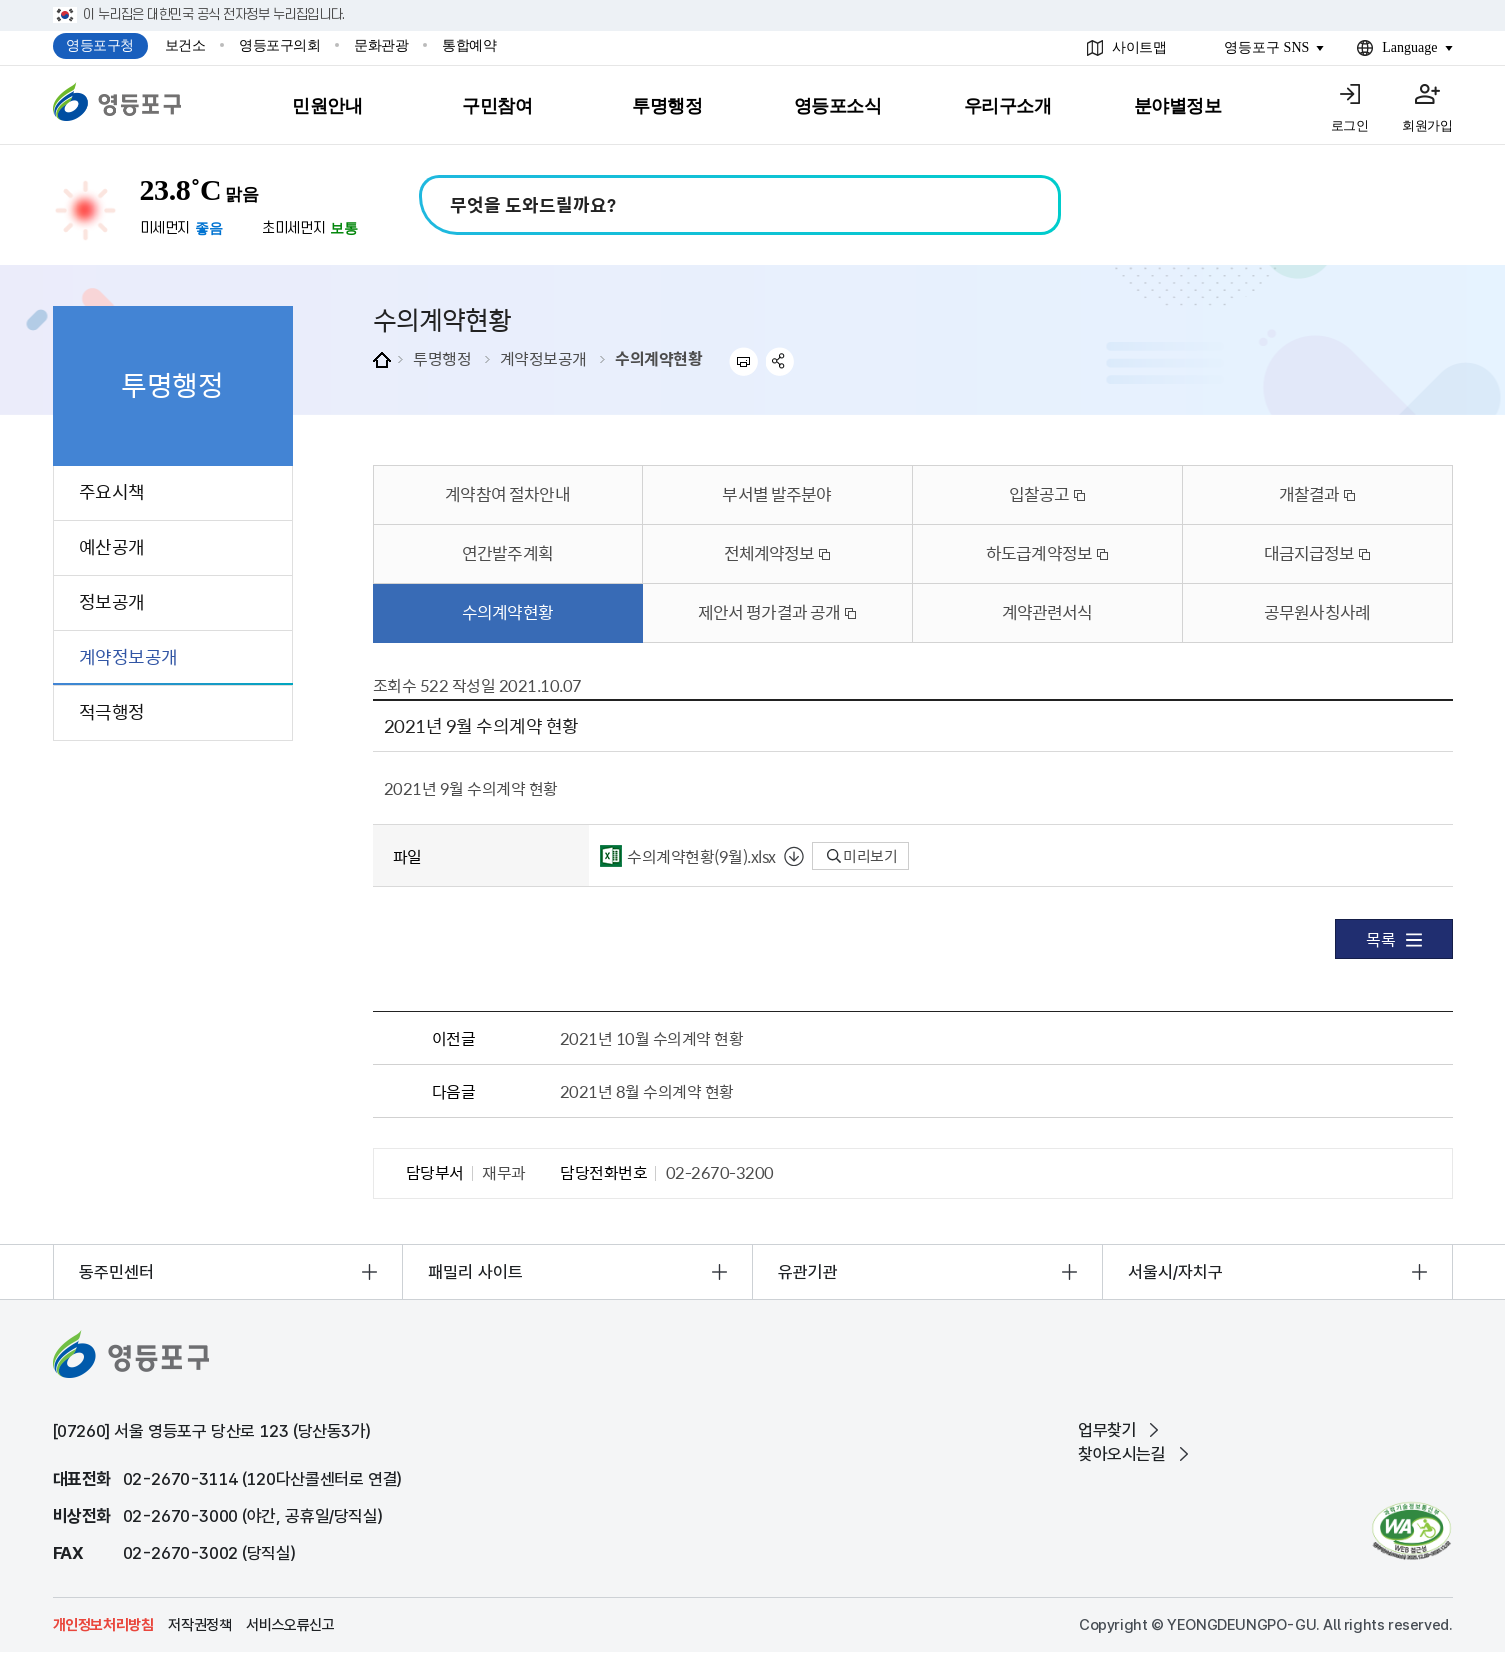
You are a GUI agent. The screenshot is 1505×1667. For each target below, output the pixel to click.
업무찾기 (1107, 1430)
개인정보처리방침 (103, 1625)
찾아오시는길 (1122, 1454)
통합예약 (469, 45)
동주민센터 (116, 1272)
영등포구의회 (279, 45)
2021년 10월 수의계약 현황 (652, 1038)
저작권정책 (199, 1625)
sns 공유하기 (780, 361)
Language (1409, 47)
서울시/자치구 (1175, 1272)
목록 (1393, 939)
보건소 (185, 45)
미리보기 (862, 856)
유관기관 (808, 1272)
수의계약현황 (658, 358)
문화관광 (381, 45)
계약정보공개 (543, 358)
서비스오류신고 (290, 1625)
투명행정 (442, 358)
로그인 (1350, 125)
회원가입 (1427, 125)
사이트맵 (1139, 47)
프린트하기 (743, 361)
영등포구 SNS (1266, 47)
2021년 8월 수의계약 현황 (647, 1091)
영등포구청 (100, 45)
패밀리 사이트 (475, 1272)
